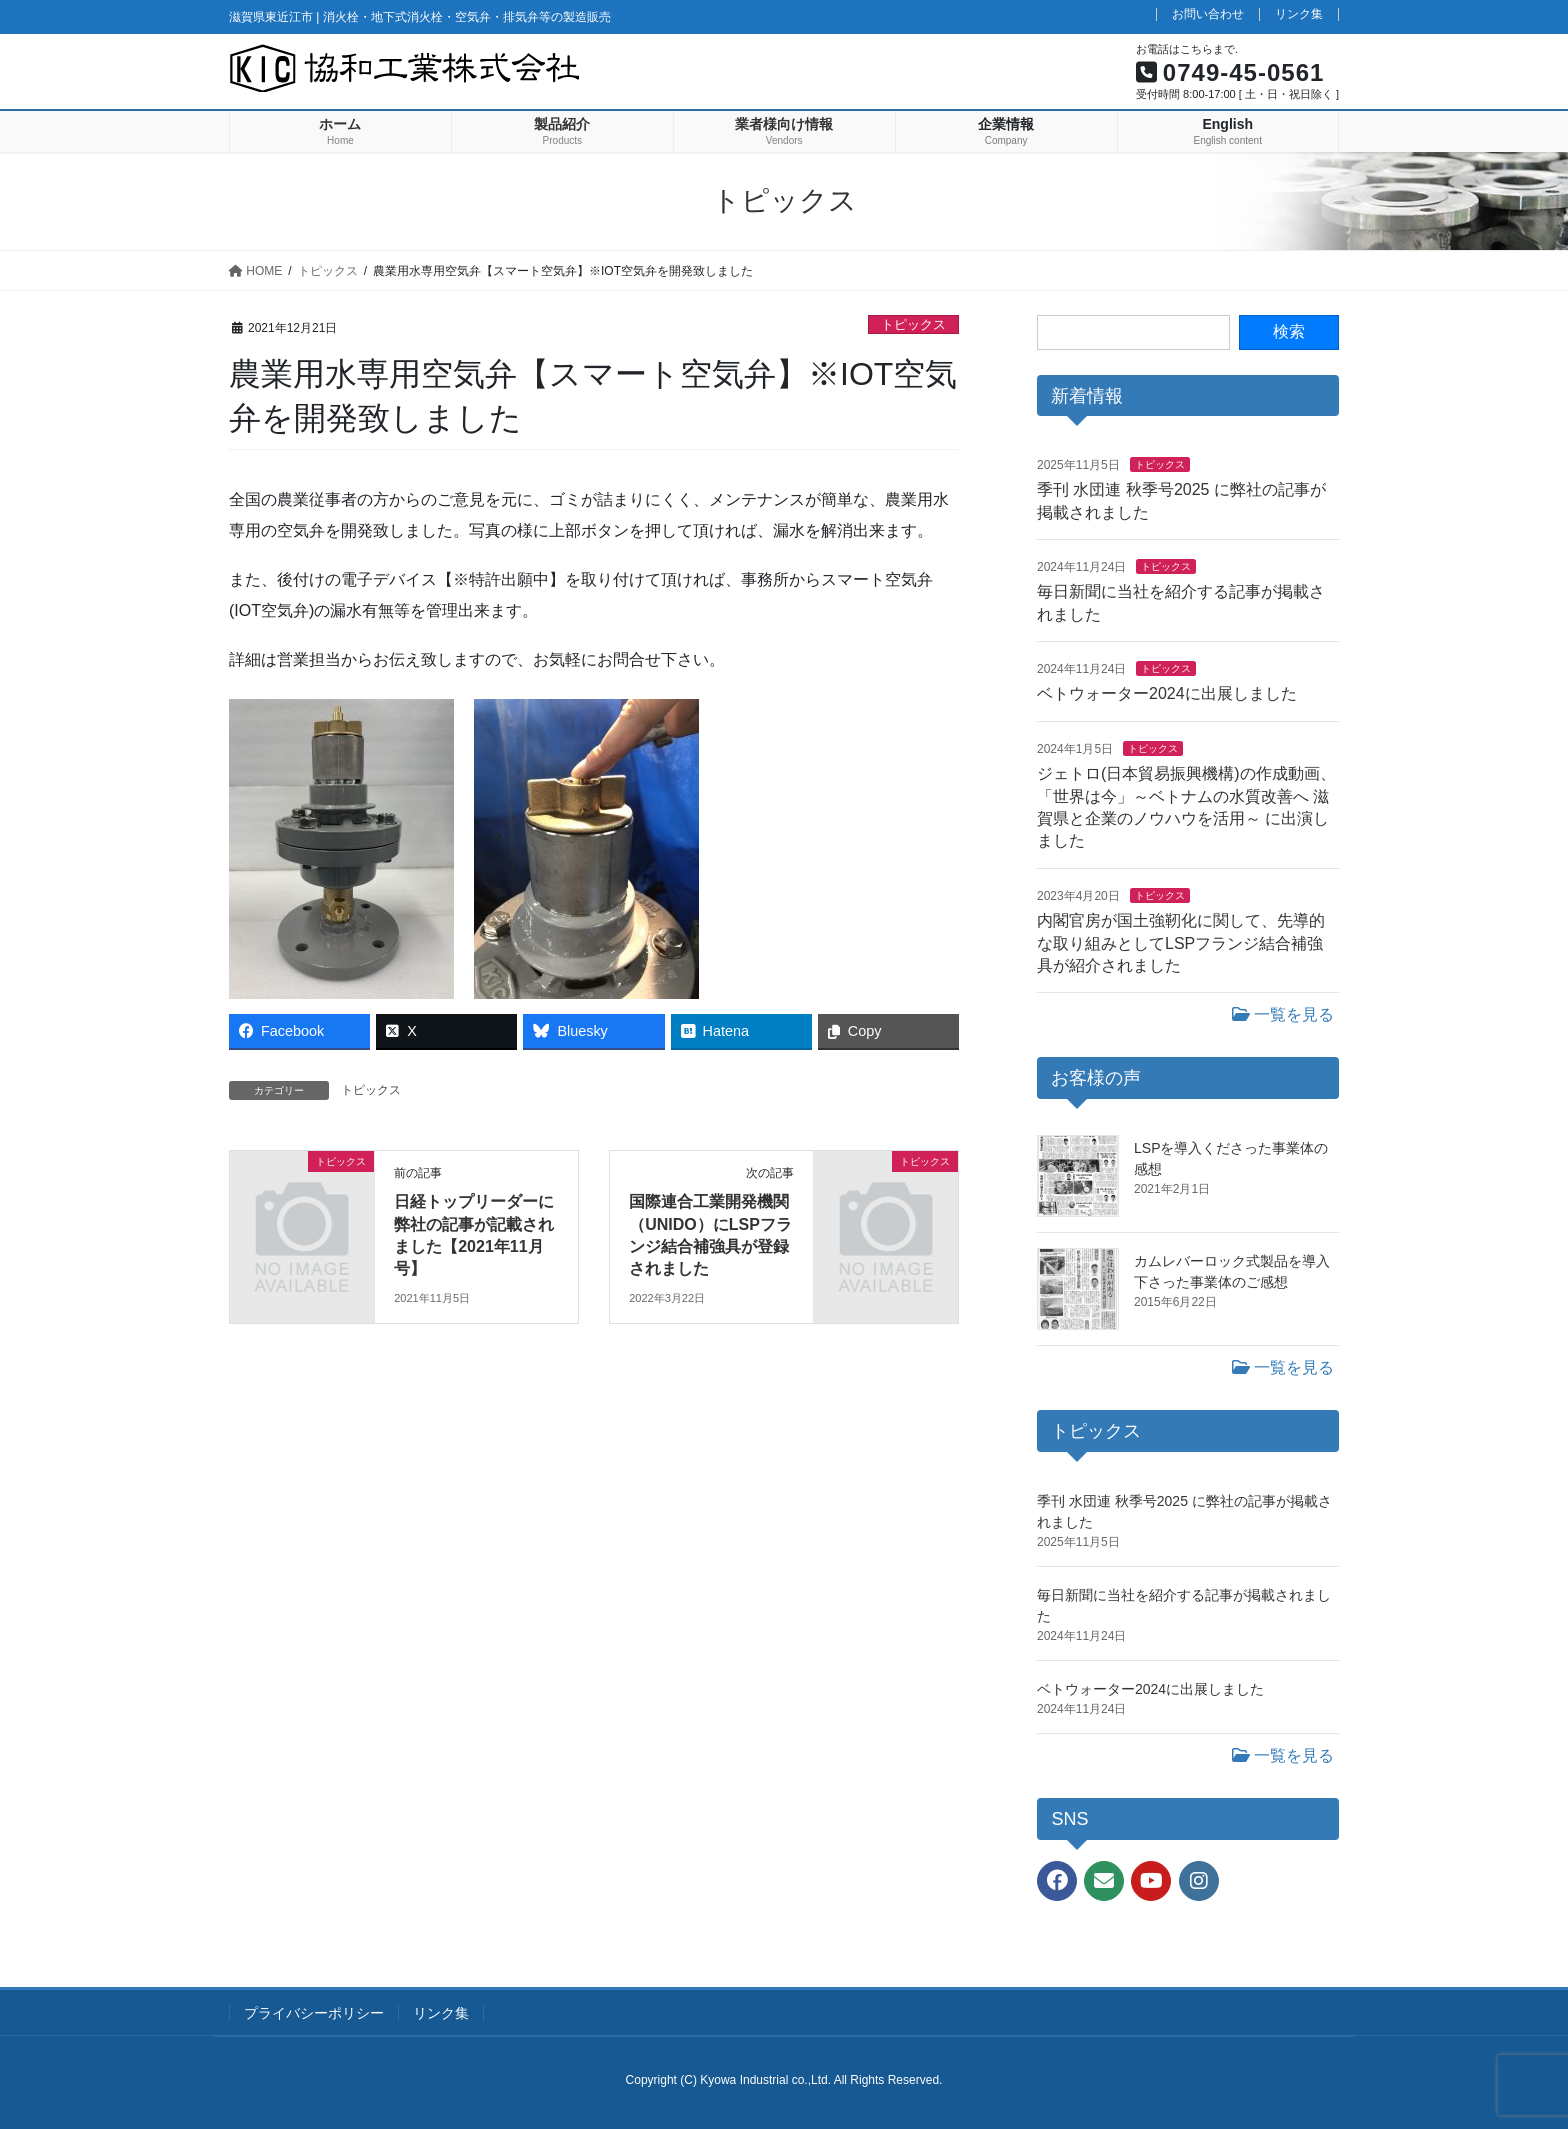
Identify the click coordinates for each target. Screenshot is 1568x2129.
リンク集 (1299, 14)
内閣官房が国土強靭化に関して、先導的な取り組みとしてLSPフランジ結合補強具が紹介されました (1181, 943)
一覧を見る (1283, 1014)
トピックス (913, 324)
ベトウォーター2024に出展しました (1167, 693)
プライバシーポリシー (314, 2013)
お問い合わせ (1208, 14)
